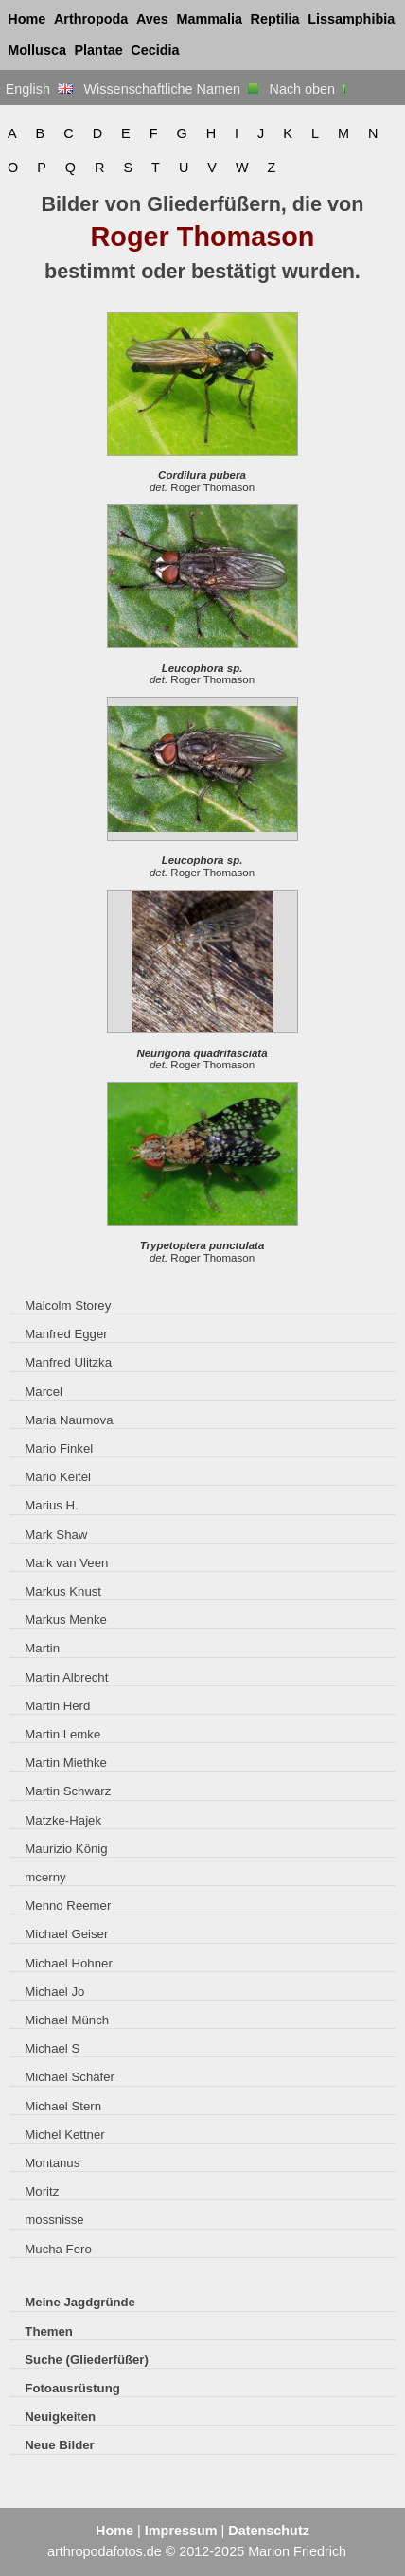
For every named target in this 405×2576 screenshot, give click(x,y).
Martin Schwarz (68, 1791)
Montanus (52, 2163)
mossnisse (54, 2220)
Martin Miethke (66, 1763)
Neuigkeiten (60, 2416)
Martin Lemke (62, 1734)
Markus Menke (66, 1620)
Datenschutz (268, 2530)
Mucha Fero (58, 2249)
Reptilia (275, 18)
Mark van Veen (66, 1563)
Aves (152, 18)
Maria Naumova (69, 1420)
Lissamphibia (351, 18)
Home (26, 18)
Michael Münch (67, 2020)
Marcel (43, 1392)
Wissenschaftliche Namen (170, 89)
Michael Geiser (66, 1934)
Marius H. (52, 1505)
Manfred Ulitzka (68, 1362)
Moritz (42, 2191)
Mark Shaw (56, 1534)
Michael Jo (54, 1992)
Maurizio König (66, 1849)
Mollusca (37, 50)
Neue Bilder (59, 2445)
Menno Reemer (68, 1905)
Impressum (181, 2530)
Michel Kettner (64, 2134)
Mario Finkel (59, 1448)
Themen (49, 2331)
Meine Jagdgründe (80, 2302)
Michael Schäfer (69, 2077)
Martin (42, 1648)
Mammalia (209, 18)
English (39, 89)
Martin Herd (57, 1706)
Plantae (99, 50)
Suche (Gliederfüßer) (87, 2360)
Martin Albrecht (66, 1677)
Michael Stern (63, 2106)
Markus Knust (63, 1591)
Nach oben (310, 89)
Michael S (52, 2048)
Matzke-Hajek (63, 1820)
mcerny (45, 1877)
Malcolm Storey (68, 1305)
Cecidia (155, 50)
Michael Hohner (68, 1963)
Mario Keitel (58, 1477)
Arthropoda (91, 18)
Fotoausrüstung (72, 2388)
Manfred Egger (66, 1334)
